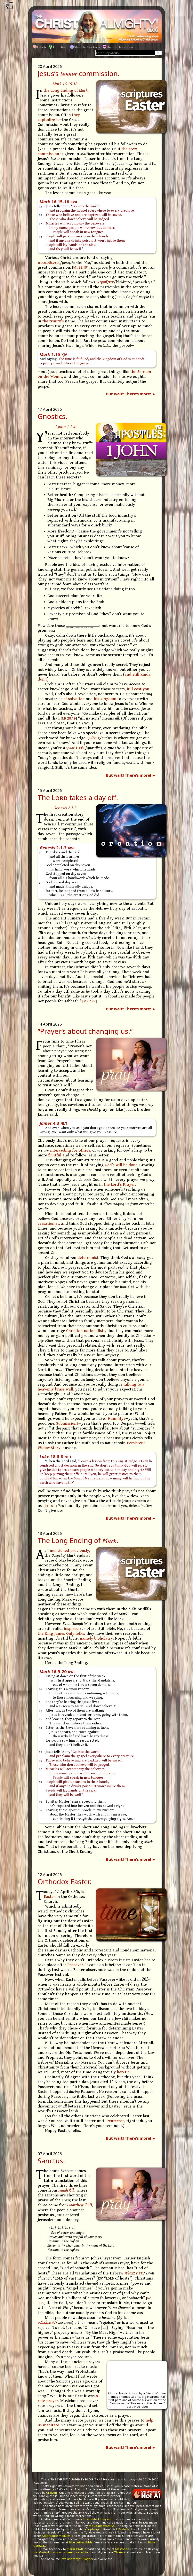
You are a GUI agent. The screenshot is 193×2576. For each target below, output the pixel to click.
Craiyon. (51, 2492)
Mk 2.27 (89, 1001)
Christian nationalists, (86, 1330)
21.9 (80, 2205)
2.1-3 (57, 847)
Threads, (120, 2552)
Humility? (116, 1418)
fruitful (54, 1155)
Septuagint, (94, 2529)
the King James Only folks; (61, 1633)
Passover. (75, 1964)
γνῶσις (93, 737)
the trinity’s (53, 321)
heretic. (123, 2072)
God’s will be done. (121, 1165)
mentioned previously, (70, 1550)
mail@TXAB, (75, 2549)
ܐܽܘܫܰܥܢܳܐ (47, 2323)
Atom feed (58, 47)
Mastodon (122, 2549)
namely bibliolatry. (97, 1638)
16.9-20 (58, 1671)
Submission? (67, 1423)
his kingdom (105, 698)
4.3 (53, 1123)
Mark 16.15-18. (65, 83)
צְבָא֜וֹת (130, 2273)
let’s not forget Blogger (77, 2559)
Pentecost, (116, 2120)
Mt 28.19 (80, 267)
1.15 (53, 354)
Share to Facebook (85, 47)
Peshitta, (124, 2529)
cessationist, (49, 1223)
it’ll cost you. (138, 689)
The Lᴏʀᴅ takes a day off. (78, 797)
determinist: (88, 1257)
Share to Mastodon (118, 47)
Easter (49, 1896)
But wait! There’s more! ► (131, 394)
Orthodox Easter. (65, 1881)
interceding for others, (70, 1150)
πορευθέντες (49, 262)
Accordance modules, (56, 2536)
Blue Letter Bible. (81, 2542)
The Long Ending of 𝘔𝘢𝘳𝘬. (78, 1540)
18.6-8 (55, 1456)
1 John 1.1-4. (65, 426)
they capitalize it (59, 117)
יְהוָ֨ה (139, 2273)
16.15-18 (59, 201)
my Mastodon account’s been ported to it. (62, 2552)
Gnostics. (52, 416)
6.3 (66, 2190)
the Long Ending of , (66, 90)
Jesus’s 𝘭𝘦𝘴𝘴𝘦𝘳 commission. (79, 73)
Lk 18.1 (50, 1505)
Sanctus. (51, 2160)
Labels (39, 47)
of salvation (74, 698)
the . (102, 2526)
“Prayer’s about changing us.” (85, 1031)
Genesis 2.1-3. (65, 807)
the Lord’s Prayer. (120, 1184)
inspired (71, 1628)
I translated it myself (97, 2519)
